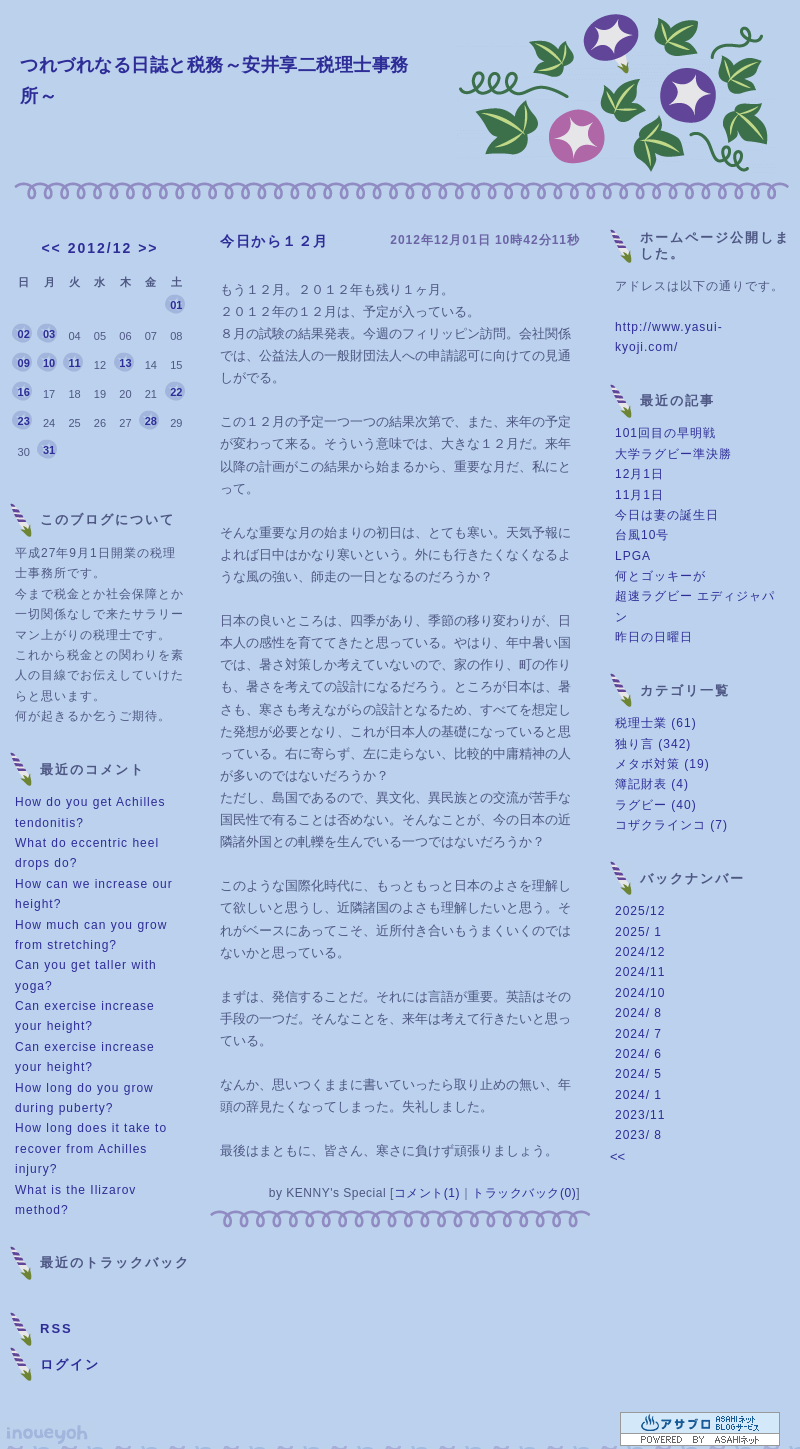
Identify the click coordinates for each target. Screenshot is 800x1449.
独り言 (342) (653, 744)
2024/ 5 (638, 1074)
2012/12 (100, 248)
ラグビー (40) (656, 805)
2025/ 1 (638, 932)
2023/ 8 (638, 1135)
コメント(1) (427, 1193)
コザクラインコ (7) (671, 825)
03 (49, 334)
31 (49, 450)
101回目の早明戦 (665, 433)
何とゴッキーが (660, 576)
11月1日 (639, 495)
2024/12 (640, 952)
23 (24, 421)
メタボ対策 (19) (662, 764)
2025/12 (640, 911)
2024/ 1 (638, 1095)
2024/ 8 (638, 1013)
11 (74, 363)
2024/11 (640, 972)
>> (148, 248)
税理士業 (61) (656, 723)
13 (125, 363)
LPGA (633, 556)
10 (49, 363)
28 (151, 421)
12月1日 (639, 474)
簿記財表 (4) (652, 784)
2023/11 (640, 1115)
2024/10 (640, 993)
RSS (56, 1328)
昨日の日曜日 (654, 637)
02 (24, 334)
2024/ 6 (638, 1054)
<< (51, 248)
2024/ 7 (638, 1034)
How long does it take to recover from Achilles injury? (91, 1148)
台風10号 (642, 535)
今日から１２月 (274, 241)
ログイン (70, 1364)
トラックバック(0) (524, 1193)
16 (24, 392)
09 (24, 363)
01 (176, 305)
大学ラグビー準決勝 (673, 454)
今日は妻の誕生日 (667, 515)
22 (176, 392)
